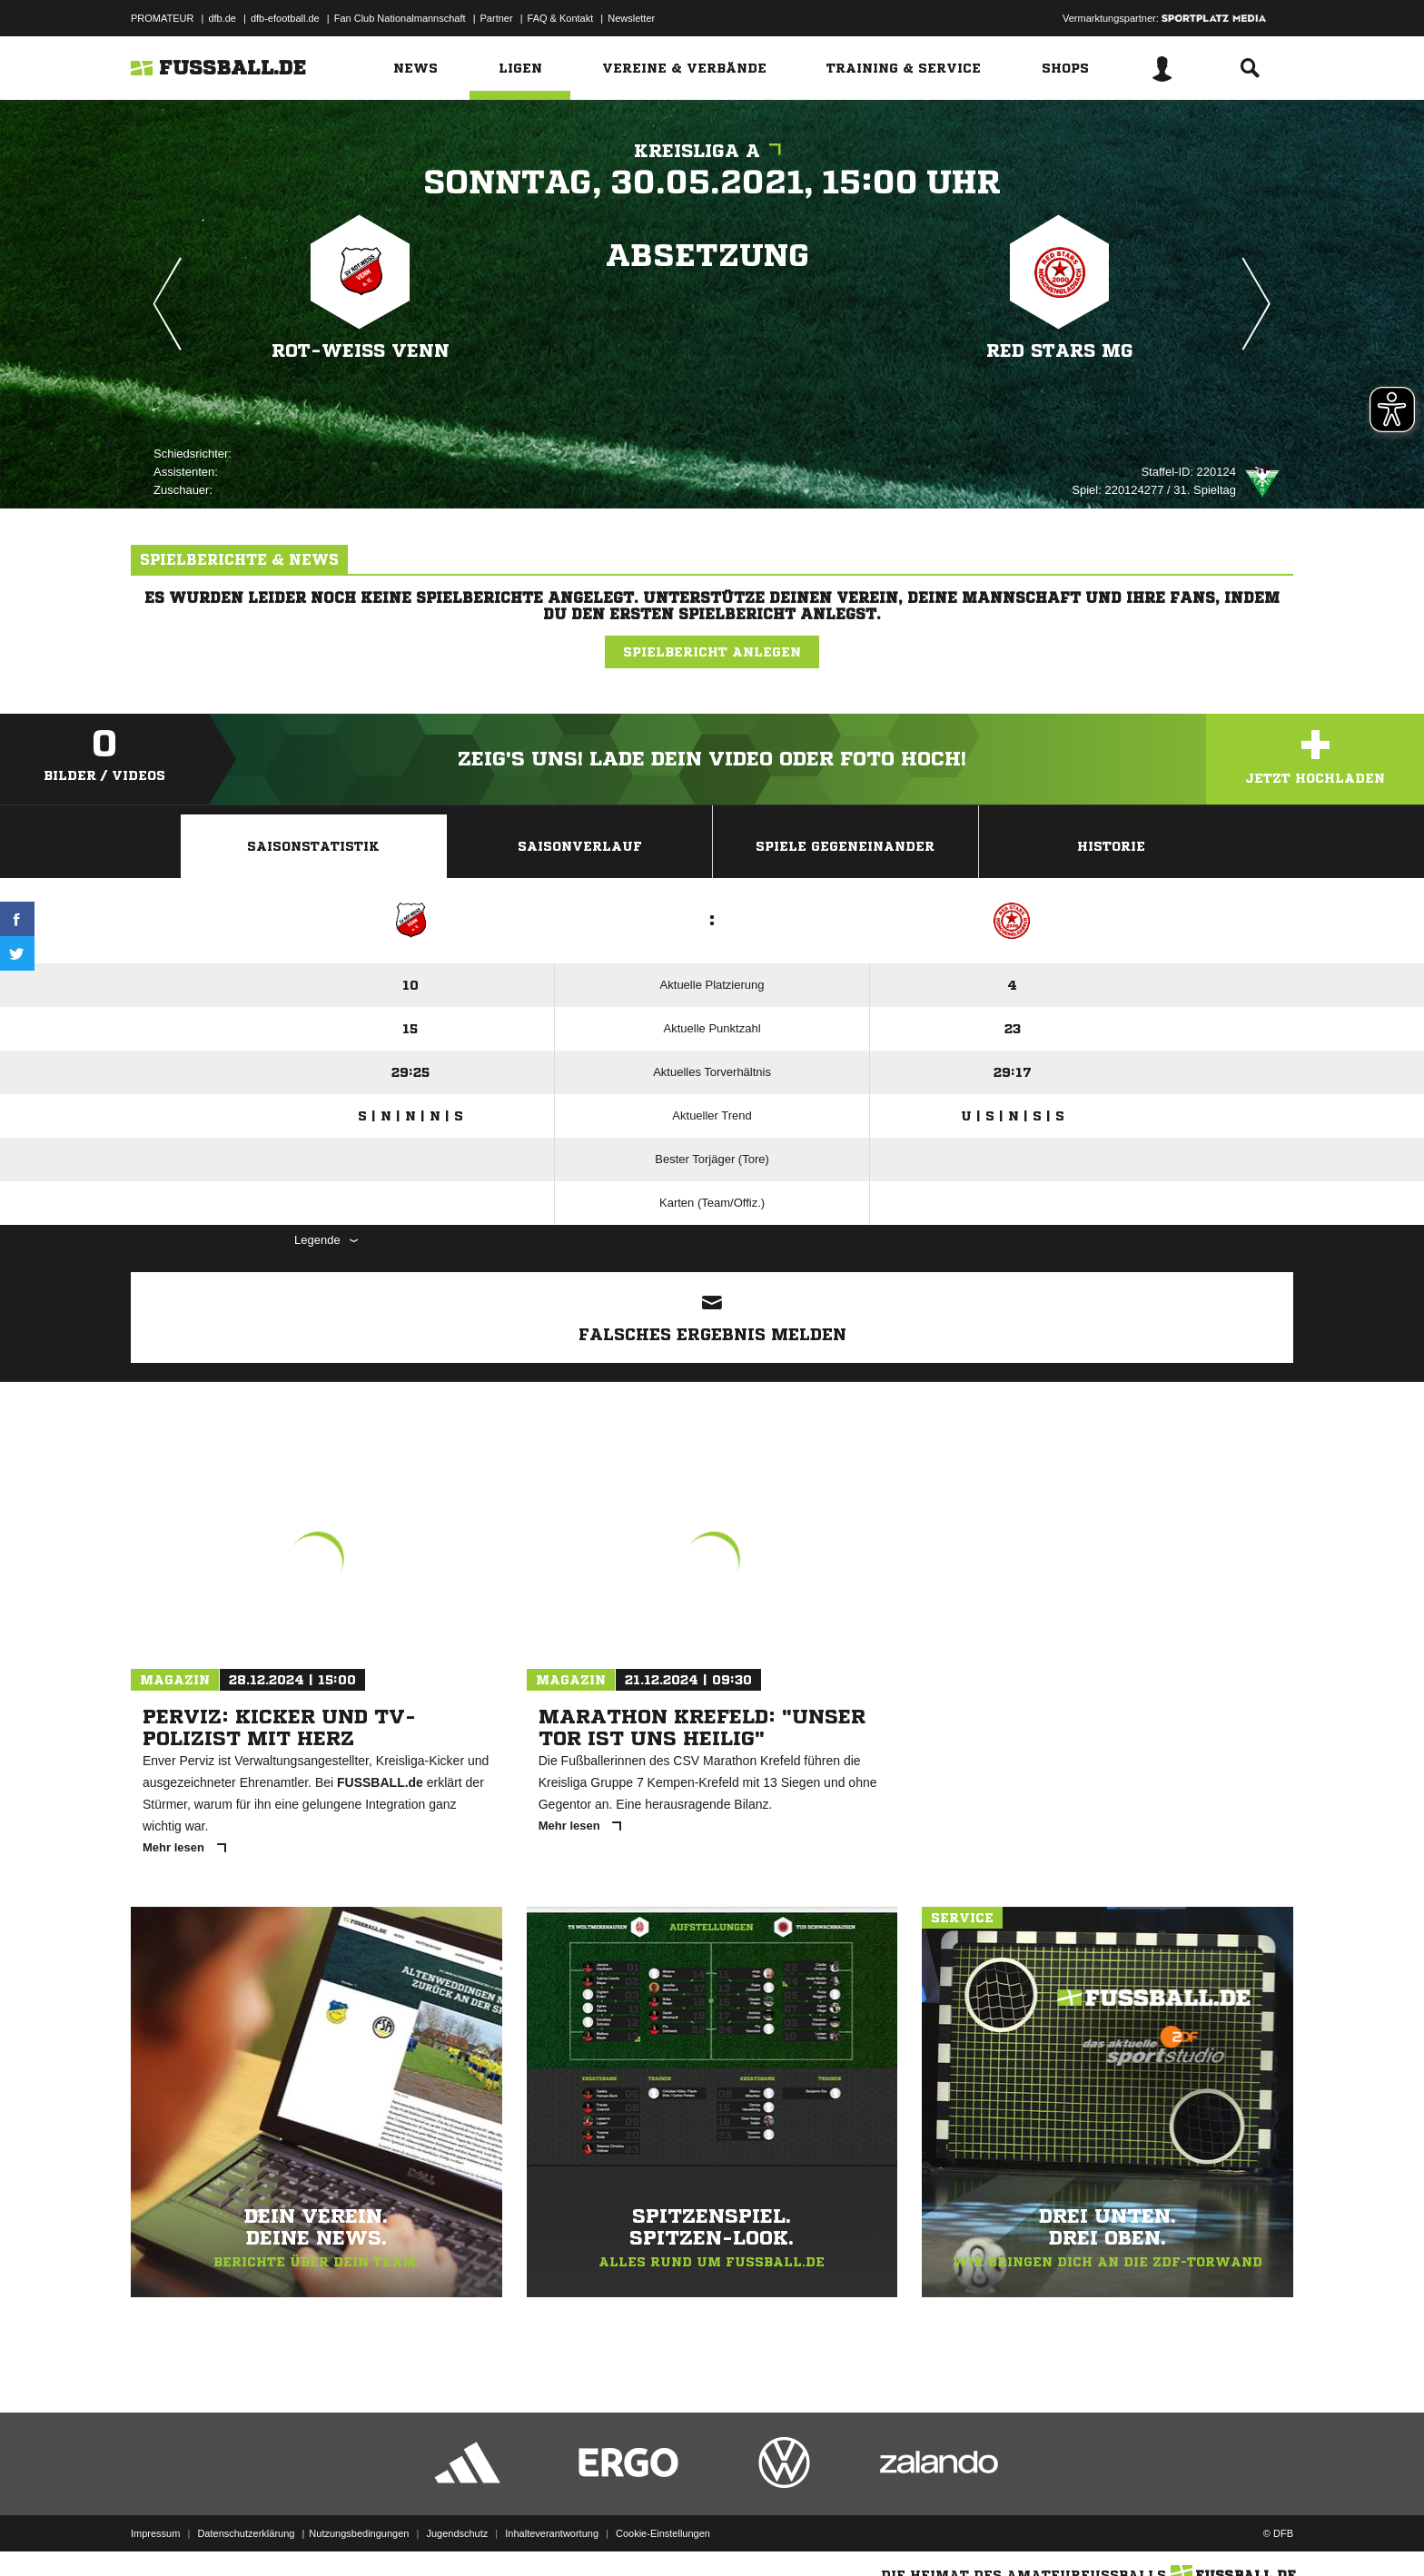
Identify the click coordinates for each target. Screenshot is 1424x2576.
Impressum (155, 2533)
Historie (1111, 846)
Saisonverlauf (580, 846)
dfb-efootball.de (285, 18)
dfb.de (222, 18)
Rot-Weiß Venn (361, 350)
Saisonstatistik (313, 846)
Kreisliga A (712, 151)
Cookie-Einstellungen (663, 2533)
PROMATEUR (162, 18)
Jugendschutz (457, 2533)
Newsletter (631, 18)
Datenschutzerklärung (245, 2533)
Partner (496, 18)
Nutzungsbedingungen (359, 2533)
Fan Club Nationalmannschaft (400, 18)
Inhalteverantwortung (551, 2533)
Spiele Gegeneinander (845, 846)
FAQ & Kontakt (561, 18)
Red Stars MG (1059, 350)
